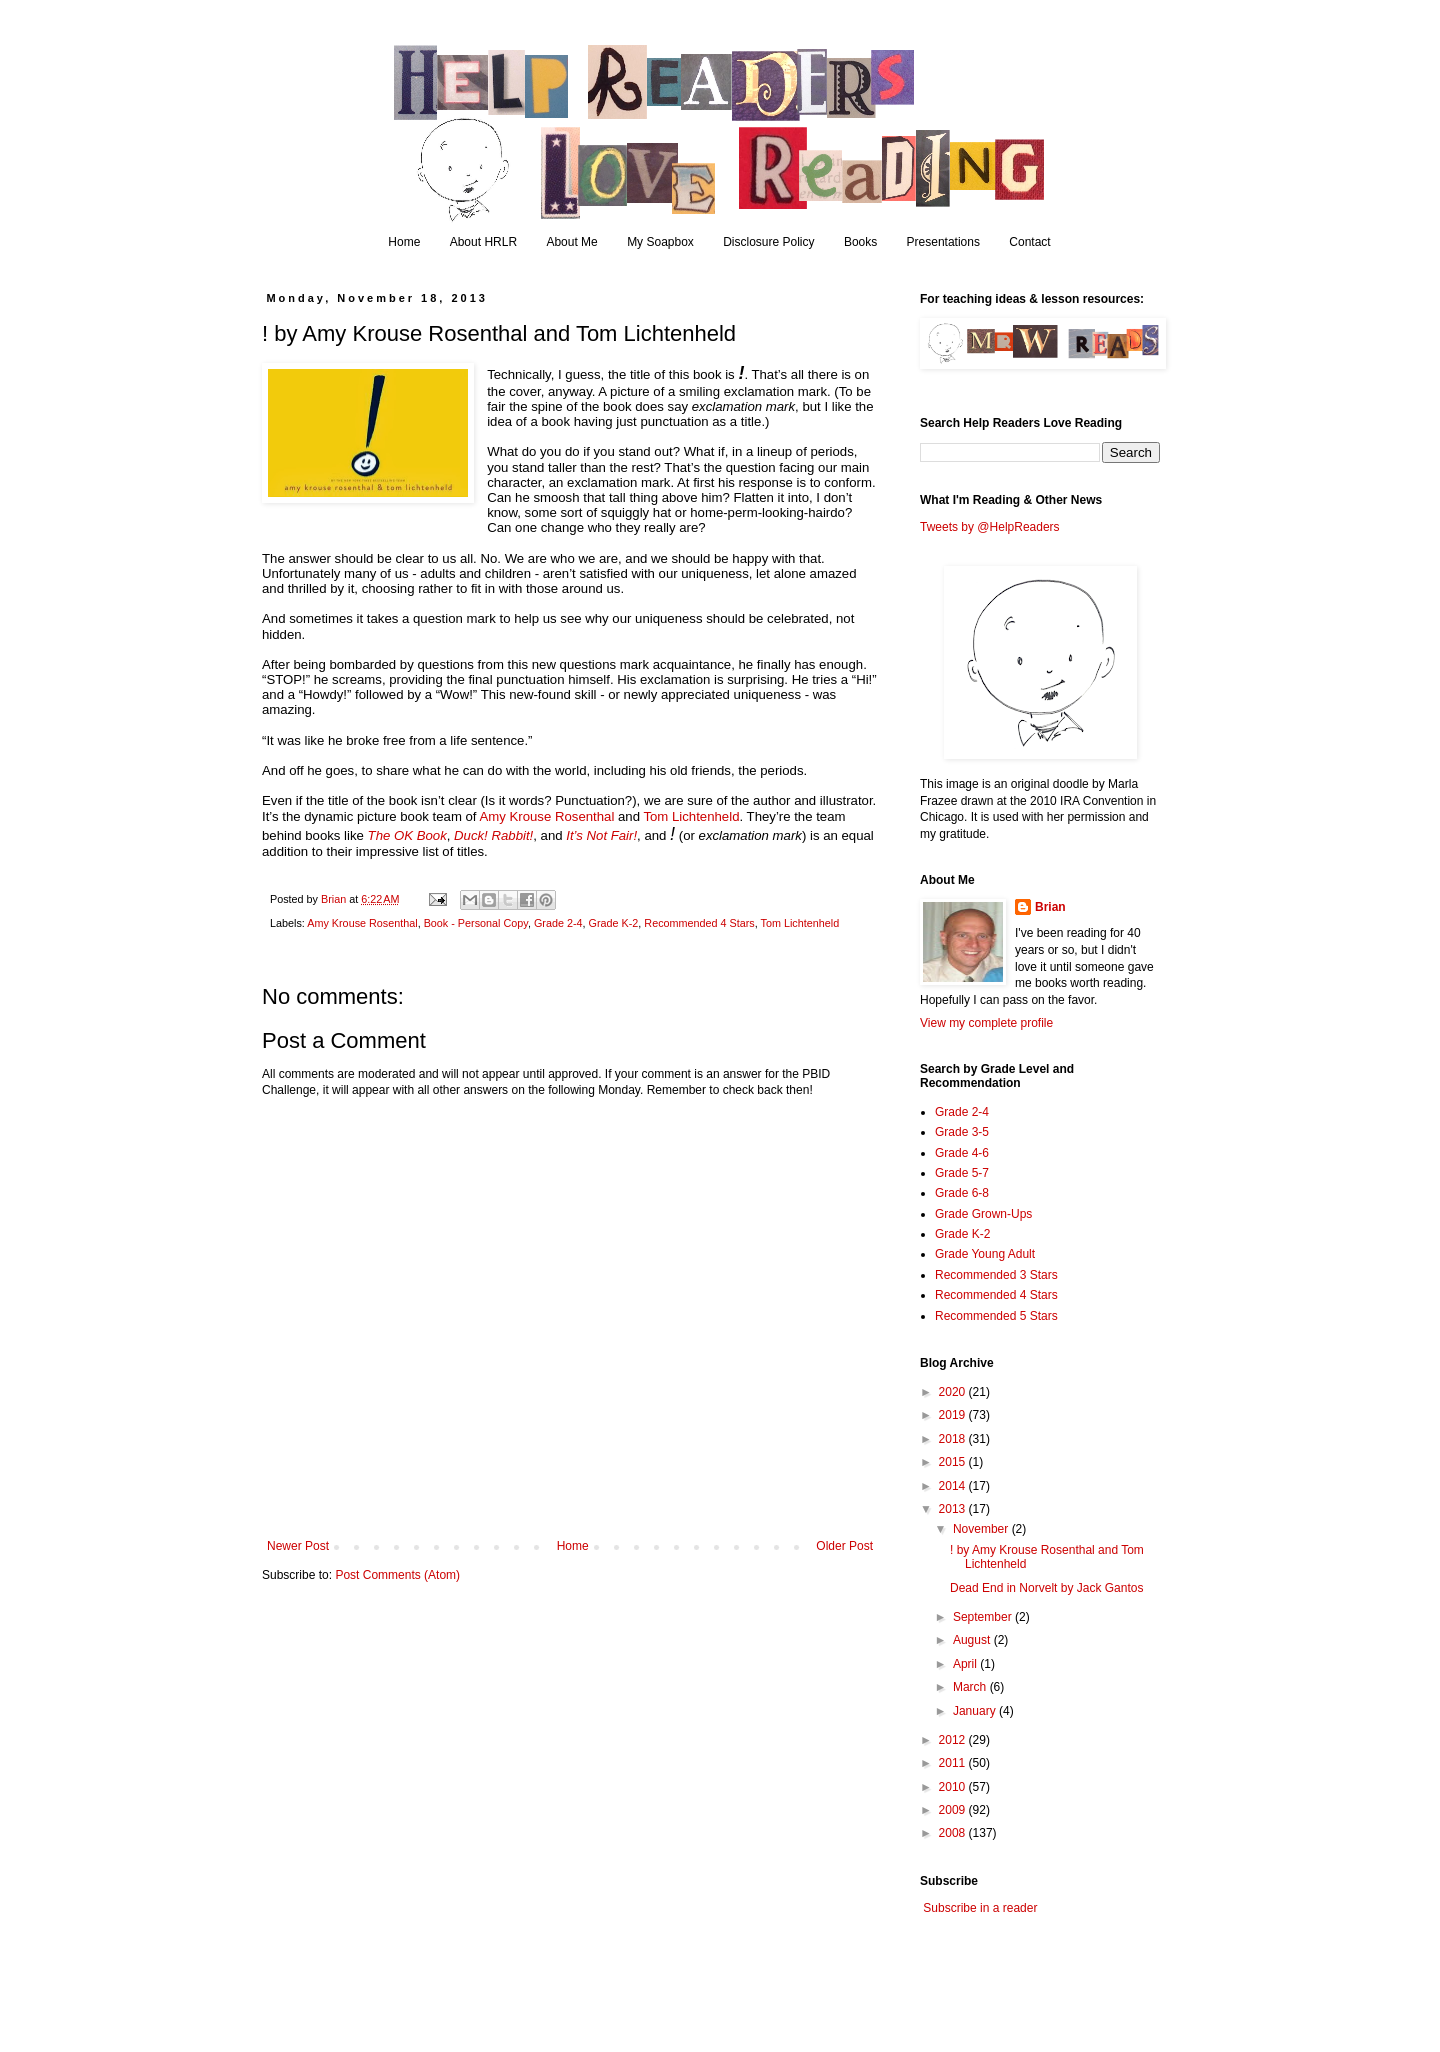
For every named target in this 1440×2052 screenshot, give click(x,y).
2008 (954, 1833)
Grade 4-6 (962, 1153)
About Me (571, 242)
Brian (1050, 907)
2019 (954, 1415)
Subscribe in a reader (980, 1908)
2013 (954, 1509)
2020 (954, 1392)
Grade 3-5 (962, 1132)
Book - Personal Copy (476, 923)
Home (404, 242)
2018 (954, 1439)
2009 (954, 1810)
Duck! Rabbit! (493, 835)
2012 (954, 1740)
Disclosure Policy (768, 242)
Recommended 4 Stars (699, 923)
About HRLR (483, 242)
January (976, 1711)
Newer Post (298, 1546)
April (966, 1664)
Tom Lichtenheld (691, 816)
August (973, 1640)
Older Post (844, 1546)
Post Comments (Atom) (397, 1575)
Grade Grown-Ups (983, 1214)
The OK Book (407, 835)
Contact (1029, 242)
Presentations (943, 242)
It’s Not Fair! (601, 835)
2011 (954, 1763)
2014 (954, 1486)
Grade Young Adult (985, 1254)
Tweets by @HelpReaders (990, 527)
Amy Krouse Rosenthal (546, 816)
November (982, 1529)
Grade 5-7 (962, 1173)
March (971, 1687)
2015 (954, 1462)
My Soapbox (660, 242)
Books (860, 242)
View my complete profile (986, 1023)
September (984, 1617)
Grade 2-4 (558, 923)
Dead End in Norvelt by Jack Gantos (1046, 1588)
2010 (954, 1787)
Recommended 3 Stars (996, 1275)
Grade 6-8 (962, 1193)
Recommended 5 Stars (996, 1316)
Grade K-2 (614, 923)
